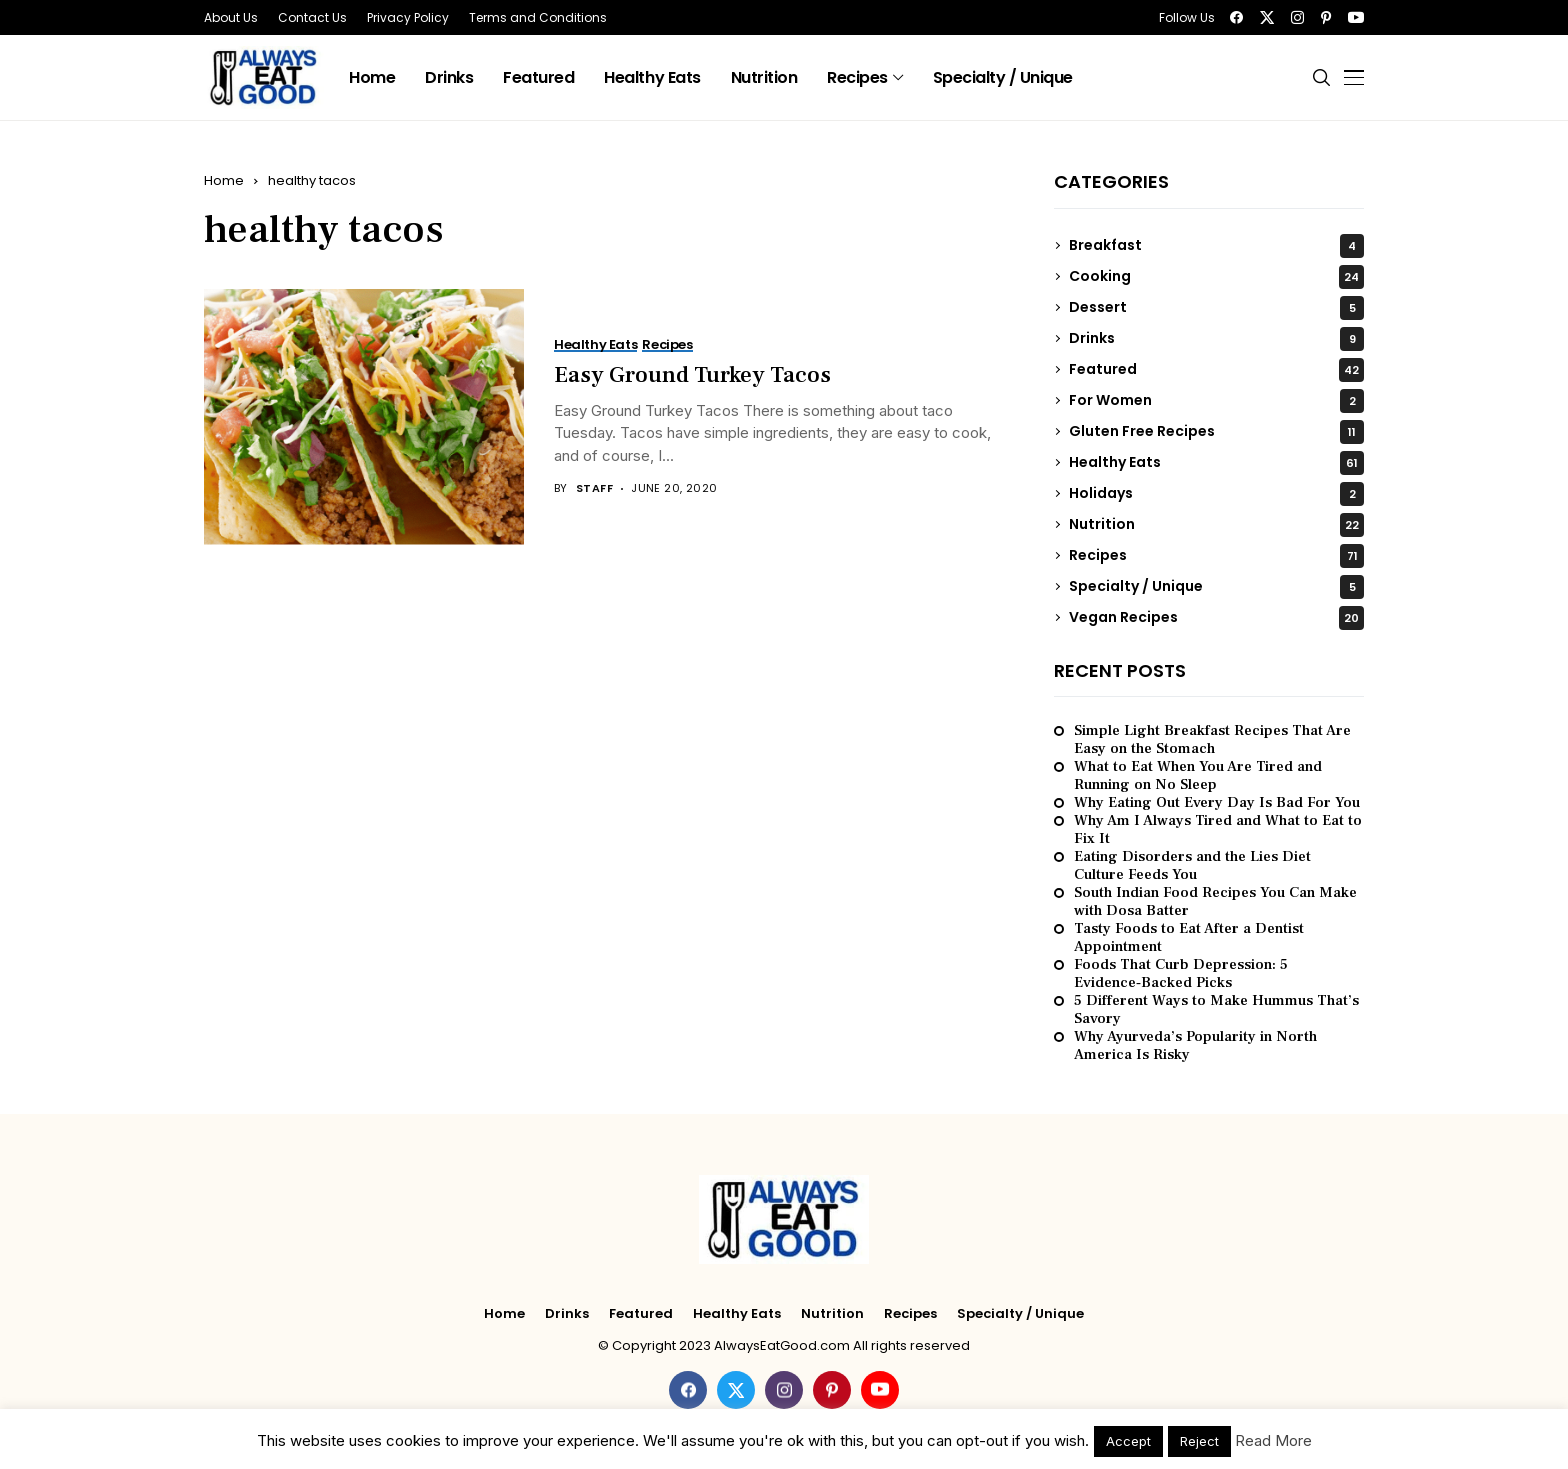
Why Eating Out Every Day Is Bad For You (1217, 803)
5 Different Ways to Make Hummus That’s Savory (1216, 1010)
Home (224, 180)
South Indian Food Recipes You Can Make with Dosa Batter (1215, 902)
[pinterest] (1326, 17)
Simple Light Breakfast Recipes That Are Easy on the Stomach (1212, 740)
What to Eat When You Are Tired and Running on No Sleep (1198, 776)
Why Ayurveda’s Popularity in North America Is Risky (1195, 1046)
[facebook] (1236, 17)
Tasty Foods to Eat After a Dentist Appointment (1189, 938)
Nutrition (1216, 525)
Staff (594, 488)
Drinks (1216, 339)
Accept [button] (1128, 1441)
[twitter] (1267, 17)
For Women (1216, 401)
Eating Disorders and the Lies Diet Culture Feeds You (1192, 866)
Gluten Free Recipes (1216, 432)
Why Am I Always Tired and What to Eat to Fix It (1218, 830)
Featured (1216, 370)
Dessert (1216, 308)
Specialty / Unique (1216, 587)
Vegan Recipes (1216, 618)
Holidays (1216, 494)
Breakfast (1216, 246)
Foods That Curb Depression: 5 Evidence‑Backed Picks (1181, 974)
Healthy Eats (1216, 463)
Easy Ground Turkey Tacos (692, 375)
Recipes (1216, 556)
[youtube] (1356, 17)
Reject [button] (1199, 1441)
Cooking (1216, 277)
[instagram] (1297, 17)
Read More (1273, 1440)
